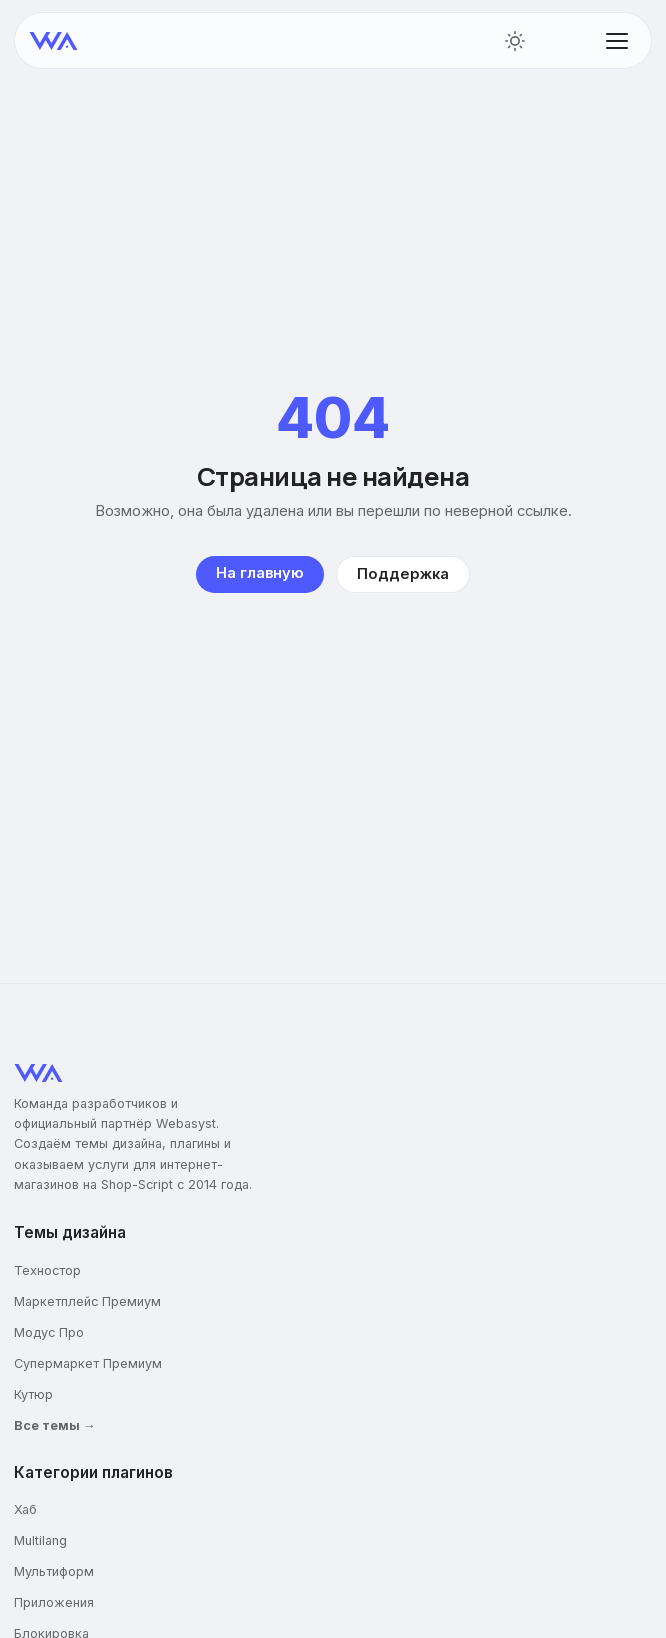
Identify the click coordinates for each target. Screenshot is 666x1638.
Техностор (47, 1270)
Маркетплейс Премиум (87, 1301)
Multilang (40, 1540)
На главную (260, 573)
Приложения (54, 1602)
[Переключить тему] (515, 41)
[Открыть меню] (617, 41)
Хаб (25, 1509)
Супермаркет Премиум (88, 1363)
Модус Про (49, 1332)
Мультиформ (54, 1571)
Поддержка (403, 574)
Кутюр (33, 1394)
